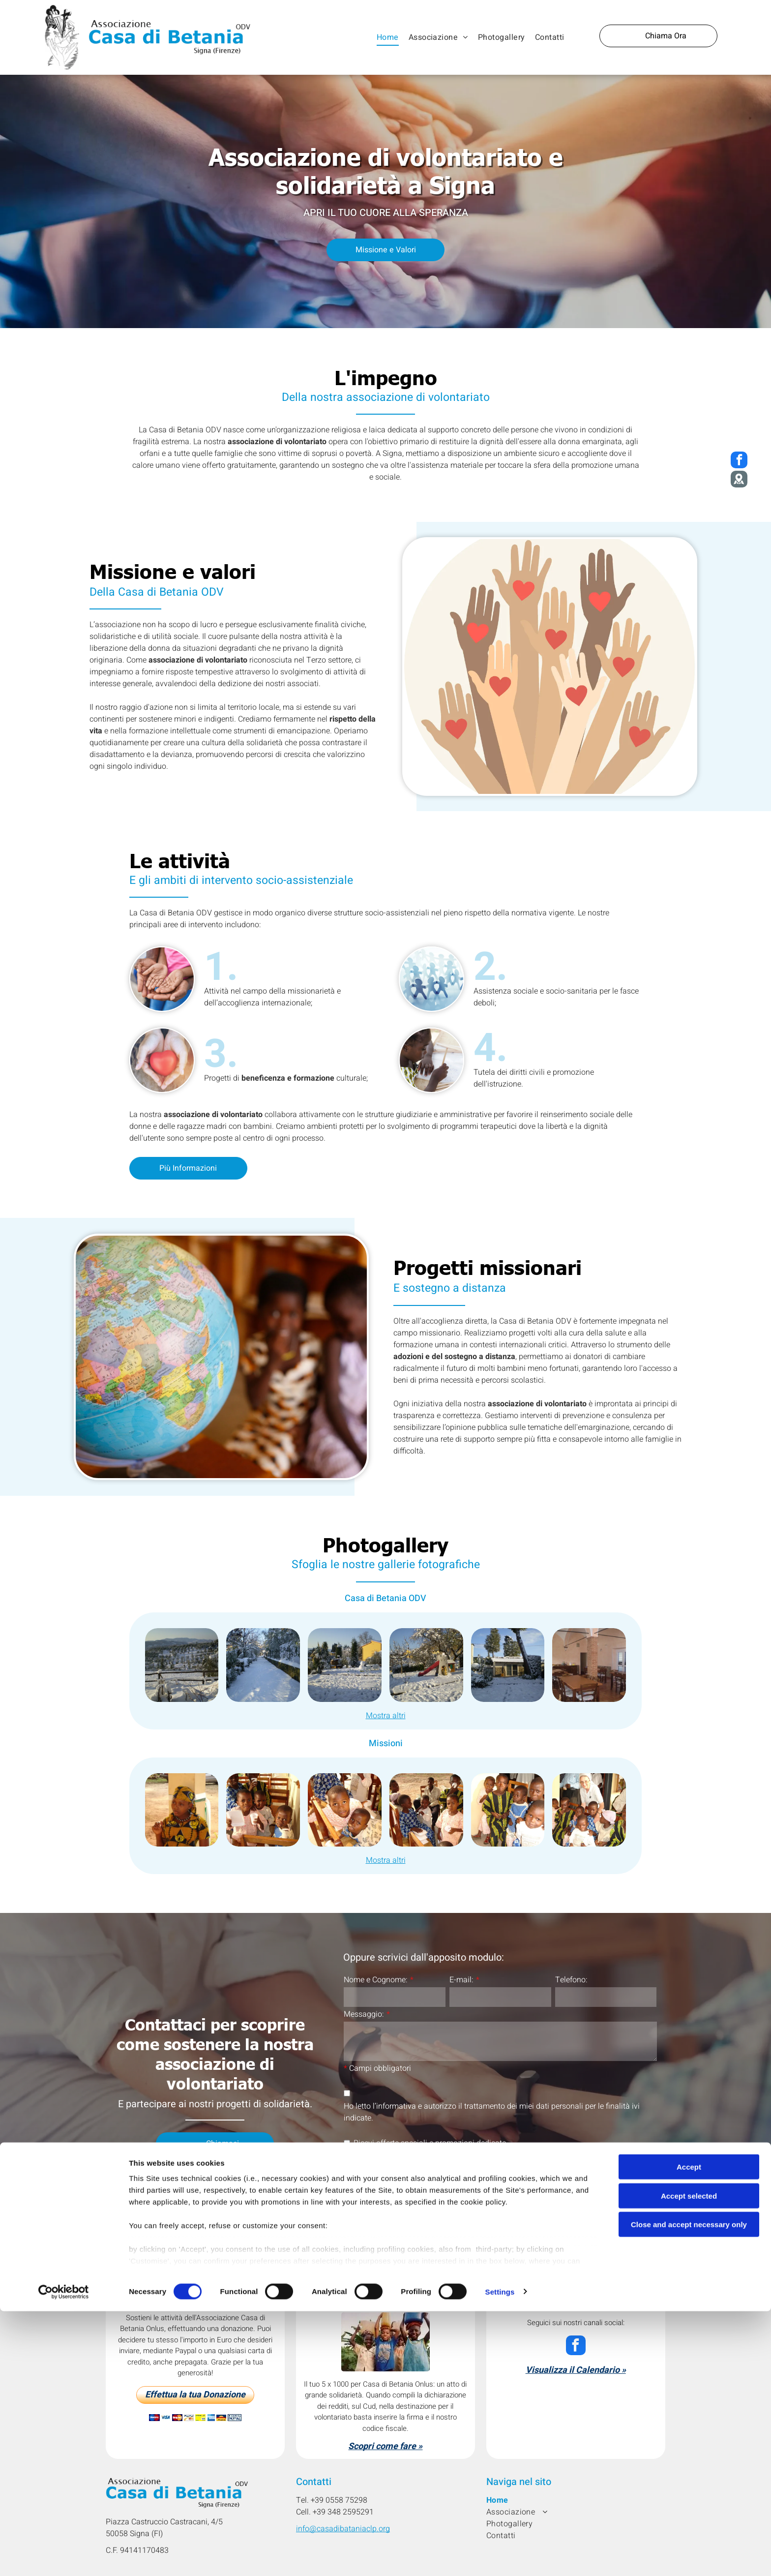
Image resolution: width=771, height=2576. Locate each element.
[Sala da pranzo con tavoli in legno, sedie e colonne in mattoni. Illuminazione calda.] (589, 1665)
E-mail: (461, 1980)
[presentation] (418, 2170)
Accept (689, 2470)
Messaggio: (364, 2014)
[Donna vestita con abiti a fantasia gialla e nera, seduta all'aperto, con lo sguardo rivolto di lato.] (182, 1810)
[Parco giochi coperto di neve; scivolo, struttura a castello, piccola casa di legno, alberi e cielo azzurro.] (426, 1665)
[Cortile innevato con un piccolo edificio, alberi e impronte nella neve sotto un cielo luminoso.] (508, 1665)
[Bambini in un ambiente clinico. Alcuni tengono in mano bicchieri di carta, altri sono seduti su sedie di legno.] (426, 1810)
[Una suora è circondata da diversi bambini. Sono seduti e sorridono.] (589, 1810)
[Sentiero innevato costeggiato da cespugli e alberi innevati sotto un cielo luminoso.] (263, 1665)
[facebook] (576, 2346)
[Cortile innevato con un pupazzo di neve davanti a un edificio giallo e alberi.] (345, 1665)
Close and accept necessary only (689, 2527)
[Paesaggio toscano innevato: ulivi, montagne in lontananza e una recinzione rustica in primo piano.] (182, 1665)
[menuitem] (388, 37)
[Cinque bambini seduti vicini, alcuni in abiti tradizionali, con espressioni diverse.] (508, 1810)
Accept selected (689, 2499)
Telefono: (571, 1980)
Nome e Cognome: (376, 1980)
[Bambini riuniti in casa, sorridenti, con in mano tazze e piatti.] (263, 1810)
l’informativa (394, 2106)
